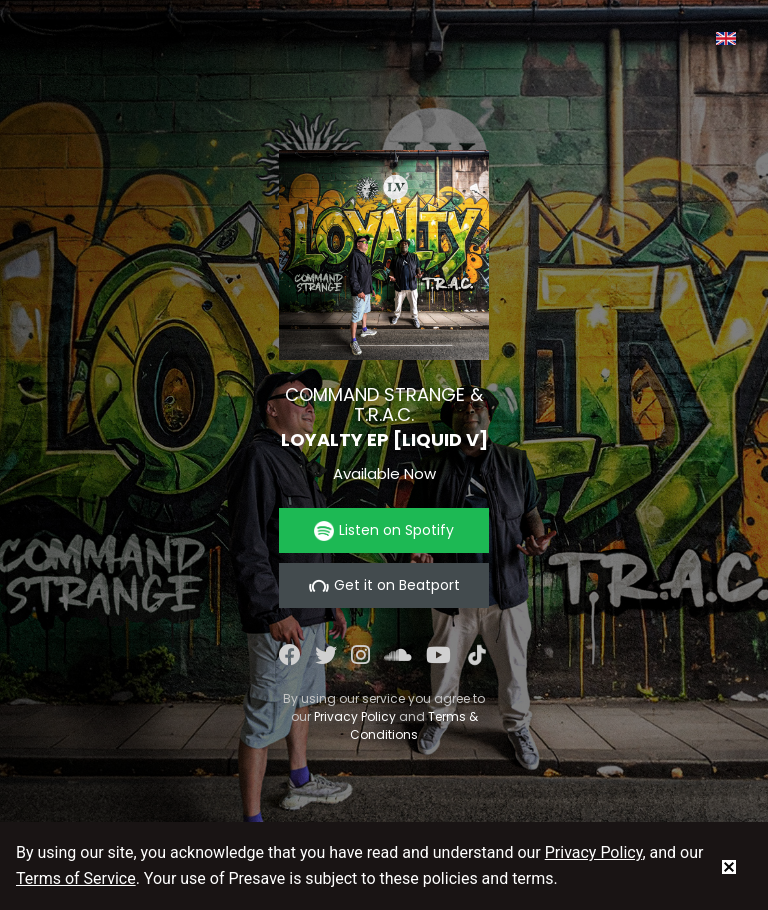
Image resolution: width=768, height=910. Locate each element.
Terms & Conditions (414, 725)
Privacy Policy (355, 716)
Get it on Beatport (384, 585)
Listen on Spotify (384, 530)
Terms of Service (76, 878)
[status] (729, 866)
